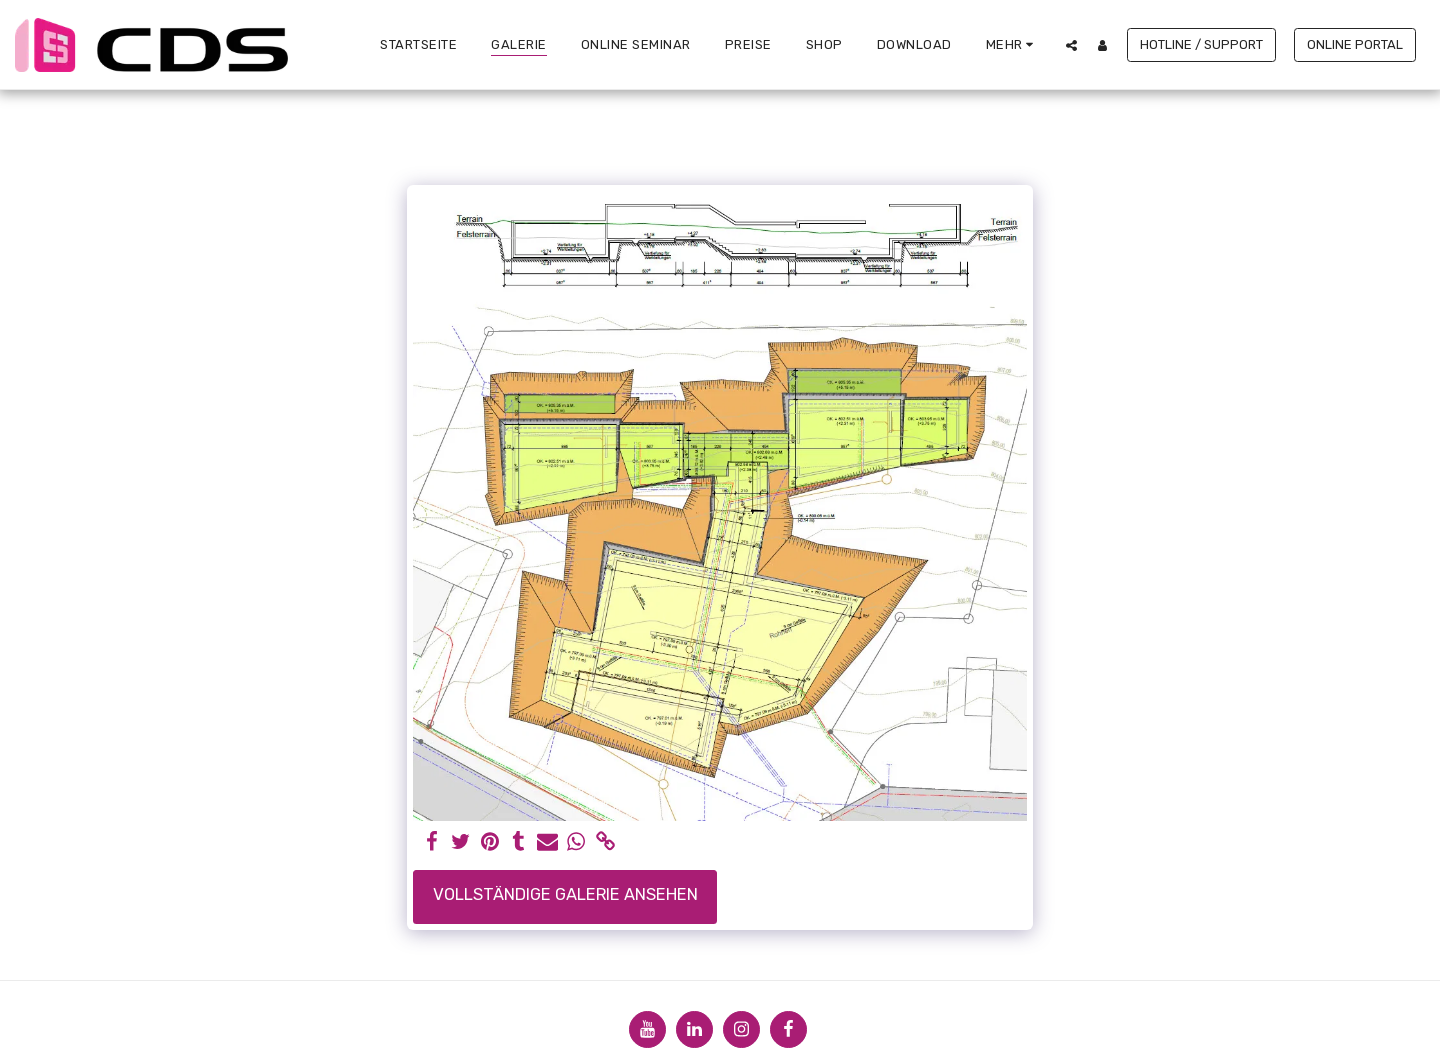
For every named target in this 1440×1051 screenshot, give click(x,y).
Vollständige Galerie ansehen (565, 894)
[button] (1071, 45)
